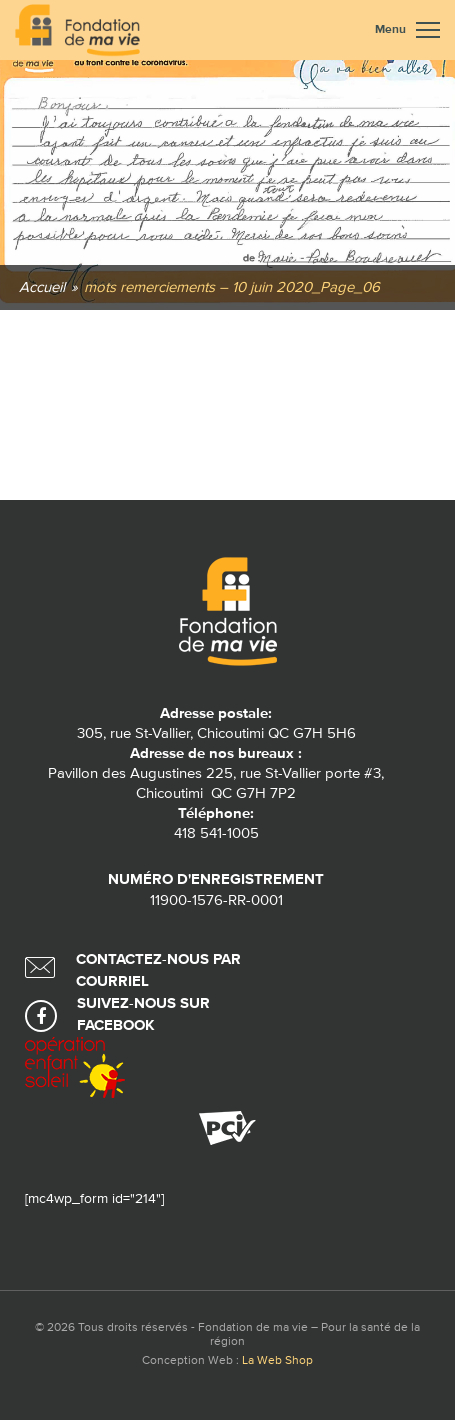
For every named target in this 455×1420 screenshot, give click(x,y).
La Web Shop (277, 1361)
